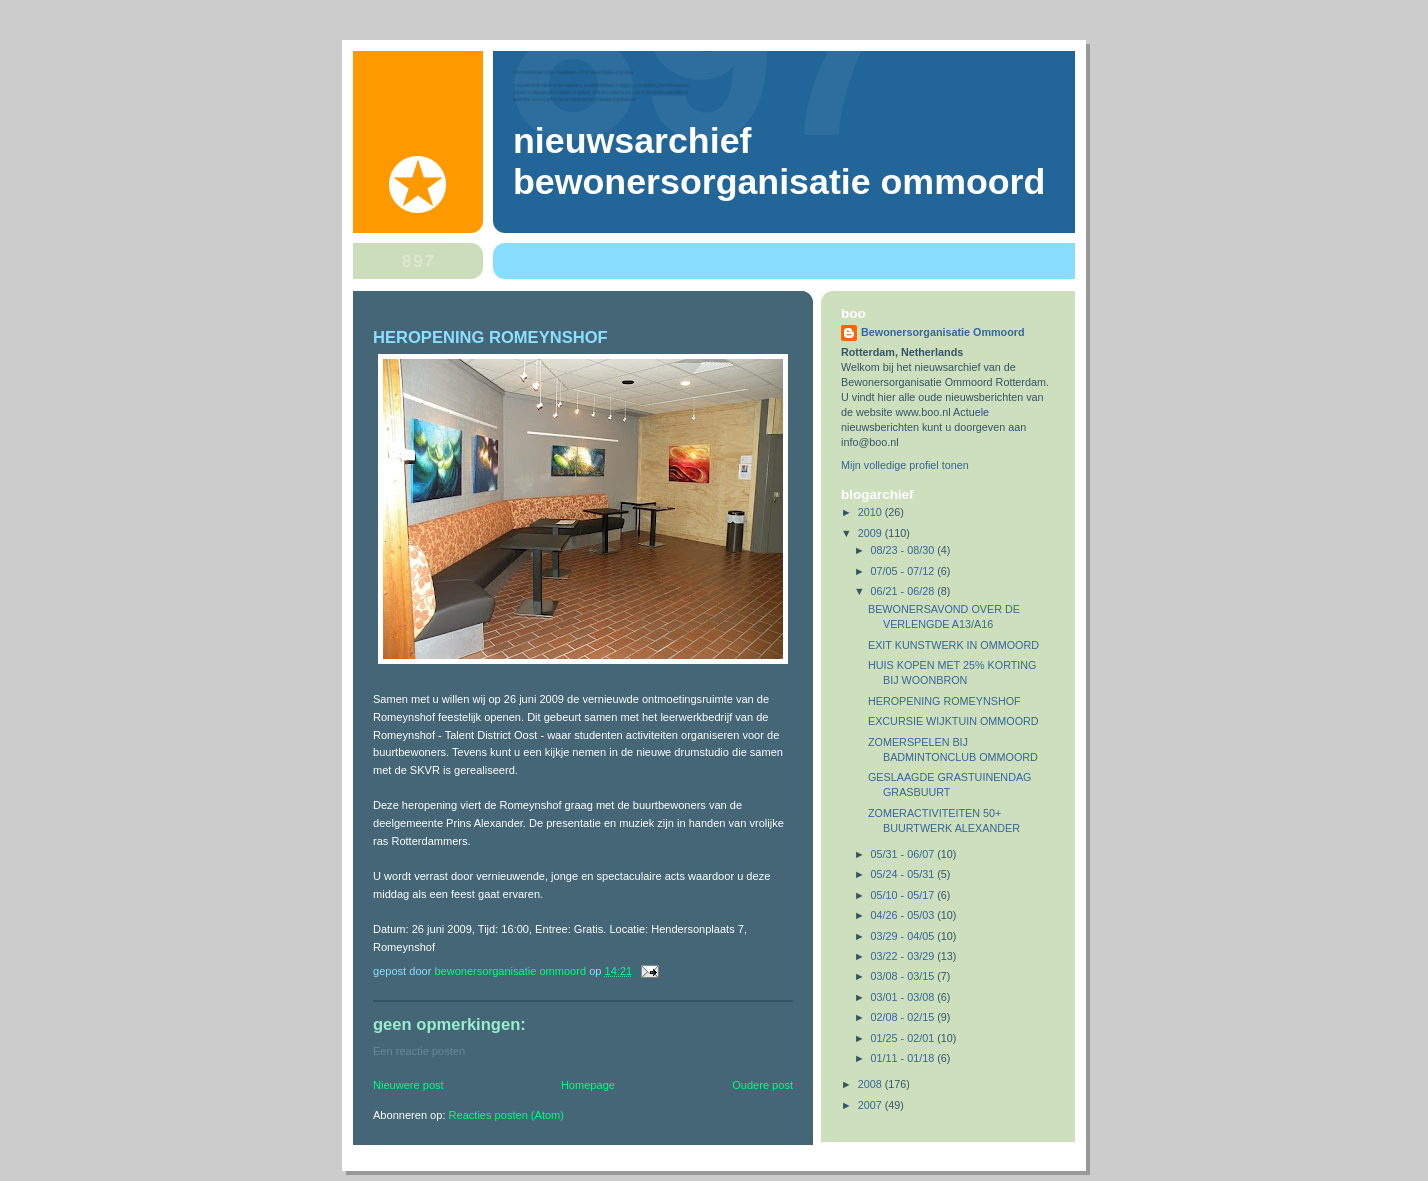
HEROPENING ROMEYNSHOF (944, 701)
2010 (871, 512)
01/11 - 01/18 (904, 1058)
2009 (871, 533)
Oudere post (762, 1085)
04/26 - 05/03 (904, 915)
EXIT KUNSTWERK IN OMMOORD (953, 645)
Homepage (588, 1085)
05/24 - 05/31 (904, 874)
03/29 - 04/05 (904, 936)
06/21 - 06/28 (904, 591)
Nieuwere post (408, 1085)
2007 (871, 1105)
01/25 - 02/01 (904, 1038)
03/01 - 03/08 (904, 997)
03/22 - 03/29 (904, 956)
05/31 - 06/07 (904, 854)
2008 (871, 1084)
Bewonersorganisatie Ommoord (943, 332)
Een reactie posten (419, 1051)
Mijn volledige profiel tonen (905, 465)
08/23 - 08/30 (904, 550)
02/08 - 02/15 (904, 1017)
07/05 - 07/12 (904, 571)
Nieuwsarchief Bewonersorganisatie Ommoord (779, 161)
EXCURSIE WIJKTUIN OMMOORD (953, 721)
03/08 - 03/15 (904, 976)
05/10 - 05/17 (904, 895)
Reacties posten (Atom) (506, 1115)
